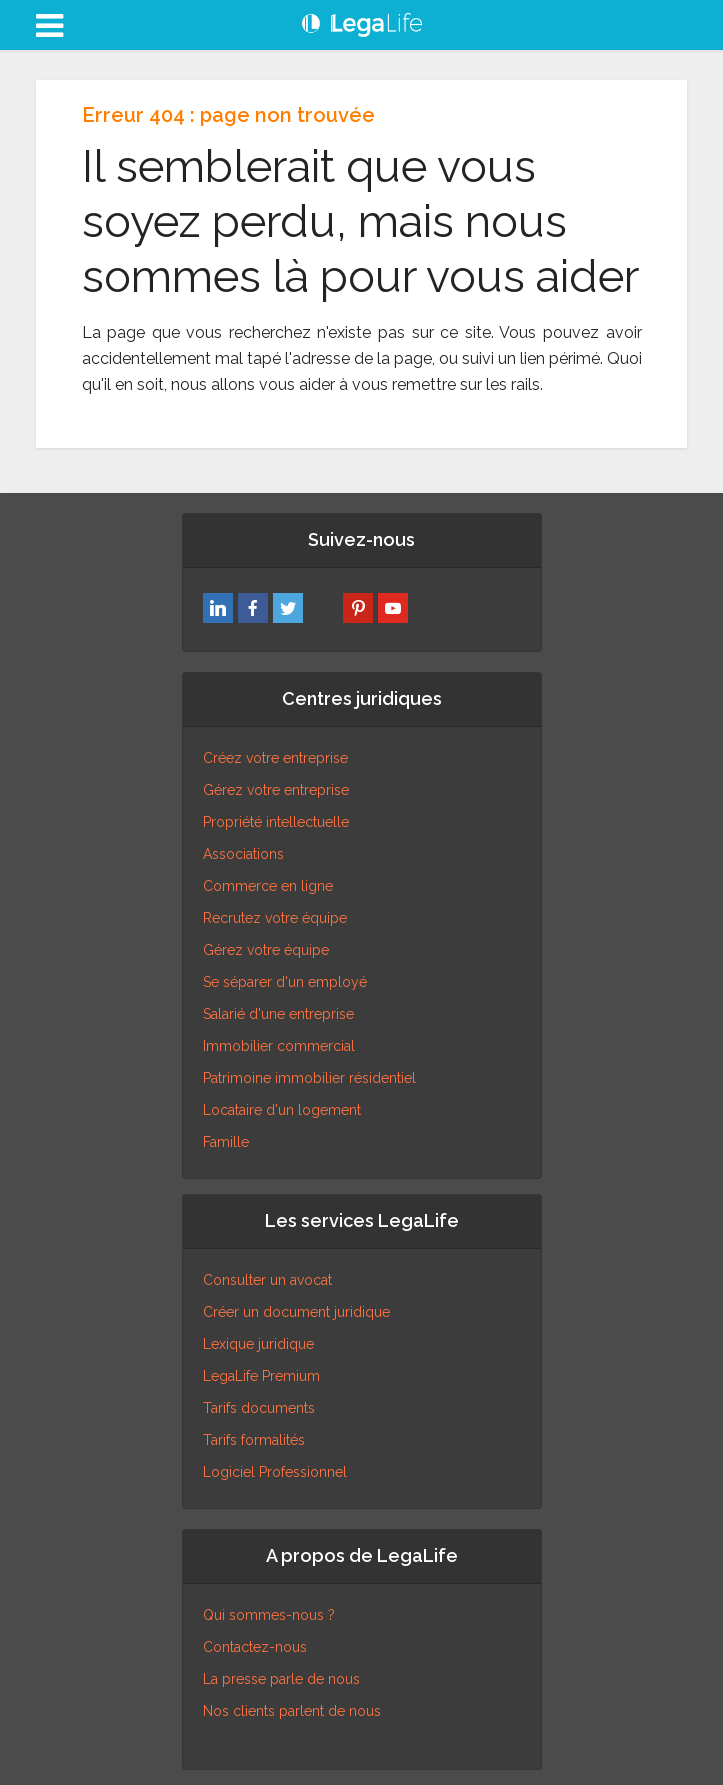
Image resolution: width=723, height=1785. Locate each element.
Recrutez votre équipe (275, 918)
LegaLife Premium (261, 1376)
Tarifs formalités (254, 1440)
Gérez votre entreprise (276, 790)
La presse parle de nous (281, 1679)
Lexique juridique (258, 1344)
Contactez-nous (255, 1647)
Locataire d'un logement (282, 1110)
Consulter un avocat (267, 1280)
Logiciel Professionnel (275, 1472)
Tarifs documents (259, 1408)
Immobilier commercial (279, 1046)
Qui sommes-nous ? (269, 1615)
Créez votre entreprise (275, 758)
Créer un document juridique (296, 1312)
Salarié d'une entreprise (278, 1014)
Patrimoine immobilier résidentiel (309, 1078)
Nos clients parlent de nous (292, 1711)
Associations (243, 854)
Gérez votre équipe (266, 950)
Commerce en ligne (268, 886)
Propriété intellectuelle (276, 822)
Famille (226, 1142)
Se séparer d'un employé (285, 982)
